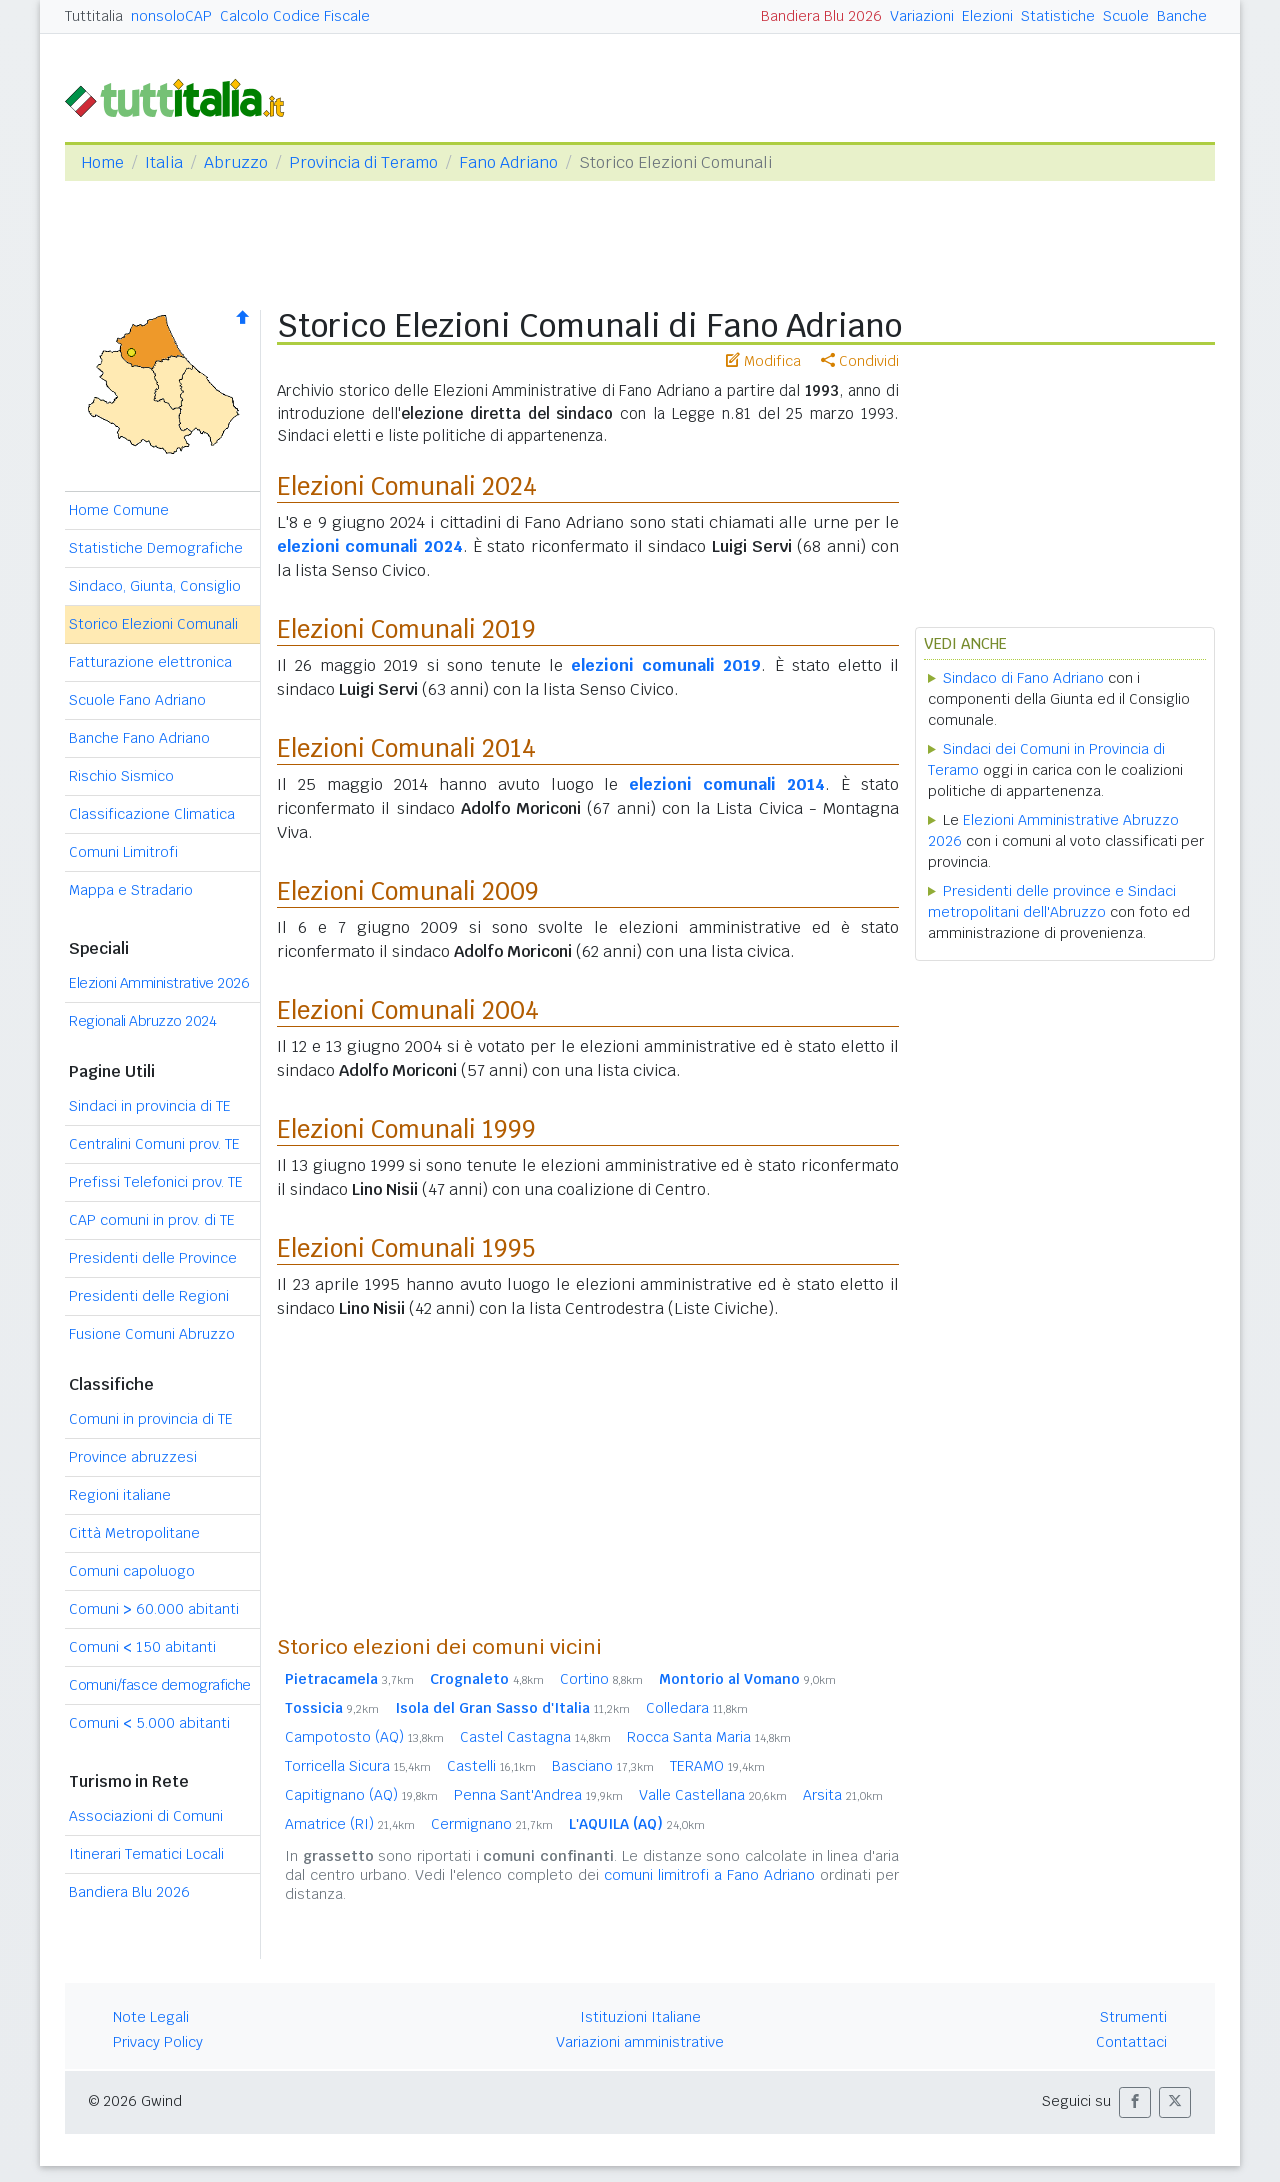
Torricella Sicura (358, 1766)
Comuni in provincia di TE (151, 1419)
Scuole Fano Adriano (137, 700)
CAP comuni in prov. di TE (152, 1220)
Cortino (601, 1679)
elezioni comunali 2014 (727, 784)
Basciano (603, 1766)
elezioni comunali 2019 (666, 665)
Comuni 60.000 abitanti (154, 1609)
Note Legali (151, 2017)
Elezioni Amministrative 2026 (159, 983)
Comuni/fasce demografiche (160, 1685)
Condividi (860, 361)
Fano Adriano (508, 162)
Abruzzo (236, 162)
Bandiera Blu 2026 (821, 16)
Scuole (1126, 16)
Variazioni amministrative (640, 2042)
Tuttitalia (94, 16)
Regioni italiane (120, 1495)
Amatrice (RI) (350, 1824)
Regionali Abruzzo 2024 (142, 1021)
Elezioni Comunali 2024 (407, 486)
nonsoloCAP (171, 16)
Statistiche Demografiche (156, 548)
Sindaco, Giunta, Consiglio (155, 586)
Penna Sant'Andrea (538, 1795)
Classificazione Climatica (152, 814)
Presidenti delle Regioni (149, 1296)
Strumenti (1133, 2017)
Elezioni (987, 16)
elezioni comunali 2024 (370, 546)
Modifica (763, 361)
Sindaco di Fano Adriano (1023, 678)
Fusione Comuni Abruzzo (152, 1334)
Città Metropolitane (134, 1533)
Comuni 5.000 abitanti (149, 1723)
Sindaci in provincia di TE (150, 1106)
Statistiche (1058, 16)
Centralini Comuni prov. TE (154, 1144)
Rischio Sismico (121, 776)
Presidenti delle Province (153, 1258)
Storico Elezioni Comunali (153, 624)
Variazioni (922, 16)
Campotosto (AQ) (364, 1737)
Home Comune (119, 510)
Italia (164, 162)
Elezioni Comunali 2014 (406, 748)
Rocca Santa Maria (709, 1737)
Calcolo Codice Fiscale (295, 16)
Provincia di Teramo (363, 162)
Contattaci (1131, 2042)
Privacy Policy (158, 2042)
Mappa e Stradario (131, 890)
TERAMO (717, 1766)
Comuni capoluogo (132, 1571)
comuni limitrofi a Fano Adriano (709, 1875)
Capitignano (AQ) (361, 1795)
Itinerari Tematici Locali (146, 1854)
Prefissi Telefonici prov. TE (156, 1182)
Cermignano (492, 1824)
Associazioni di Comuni (146, 1816)
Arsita (843, 1795)
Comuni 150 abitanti (142, 1647)
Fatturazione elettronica (150, 662)
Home (102, 162)
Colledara (697, 1708)
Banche (1182, 16)
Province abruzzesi (133, 1457)
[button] (1135, 2102)
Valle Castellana (713, 1795)
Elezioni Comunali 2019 (406, 629)
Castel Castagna (535, 1737)
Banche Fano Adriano (139, 738)
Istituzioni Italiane (640, 2017)
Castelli (491, 1766)
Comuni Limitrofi (123, 852)
